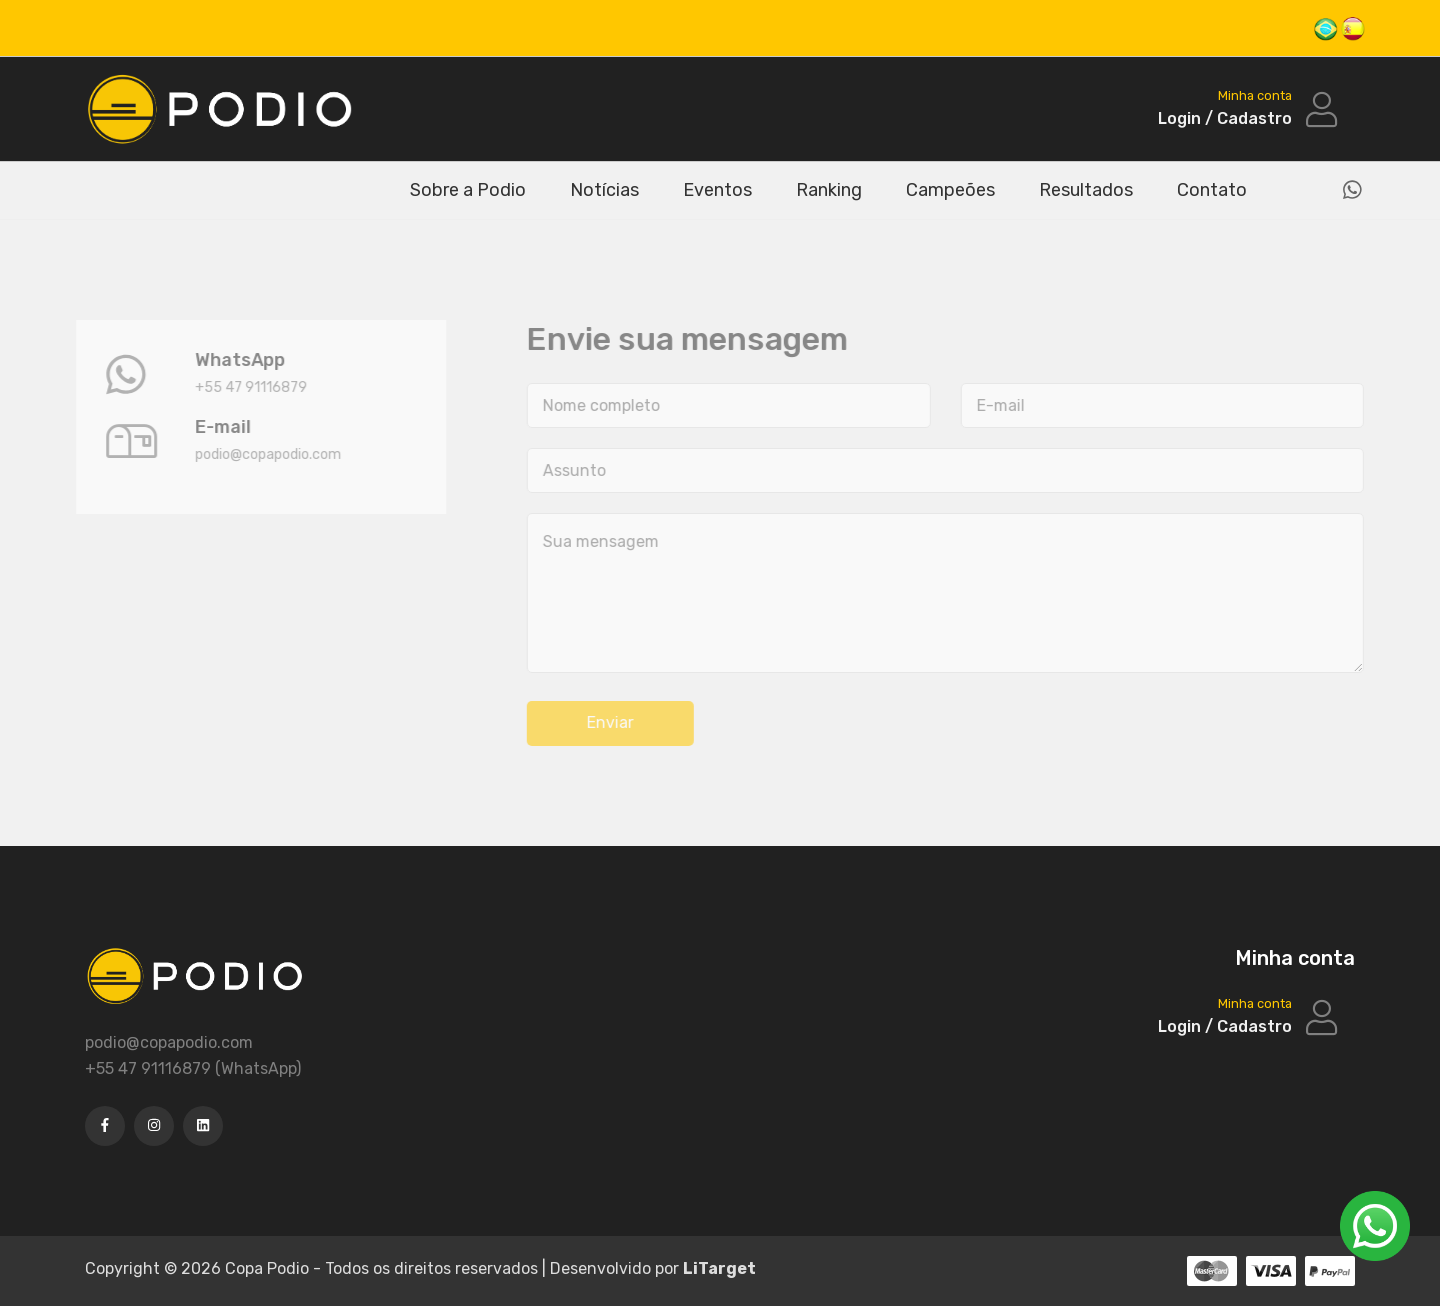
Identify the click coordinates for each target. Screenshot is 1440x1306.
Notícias (604, 190)
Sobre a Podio (468, 190)
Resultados (1086, 190)
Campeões (950, 190)
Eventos (717, 190)
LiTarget (719, 1268)
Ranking (829, 190)
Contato (1212, 190)
